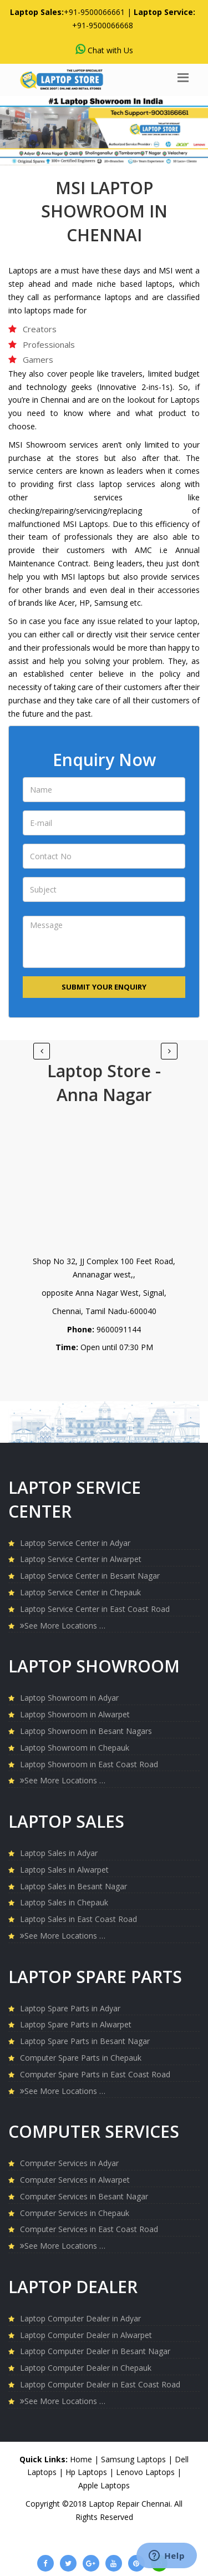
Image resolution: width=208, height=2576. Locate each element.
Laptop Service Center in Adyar (75, 1543)
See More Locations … (62, 1625)
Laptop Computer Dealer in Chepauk (85, 2367)
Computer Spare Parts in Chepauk (80, 2057)
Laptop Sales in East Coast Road (78, 1919)
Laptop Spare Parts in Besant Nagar (85, 2041)
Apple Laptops (104, 2485)
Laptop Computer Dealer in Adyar (80, 2318)
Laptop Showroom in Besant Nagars (86, 1731)
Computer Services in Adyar (69, 2163)
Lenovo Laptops (146, 2472)
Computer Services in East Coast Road (89, 2229)
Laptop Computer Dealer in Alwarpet (86, 2335)
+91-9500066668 (102, 25)
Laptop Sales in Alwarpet (64, 1869)
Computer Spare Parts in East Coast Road (95, 2074)
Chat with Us (104, 49)
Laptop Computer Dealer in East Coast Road (100, 2384)
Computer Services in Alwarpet (75, 2179)
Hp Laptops (87, 2472)
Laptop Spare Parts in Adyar (70, 2008)
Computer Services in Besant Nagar (84, 2196)
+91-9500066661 (94, 12)
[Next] (41, 1051)
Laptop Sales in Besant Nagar (73, 1886)
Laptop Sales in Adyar (59, 1853)
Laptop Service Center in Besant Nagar (90, 1575)
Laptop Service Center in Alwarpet (80, 1559)
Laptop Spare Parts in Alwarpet (75, 2024)
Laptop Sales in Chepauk (64, 1902)
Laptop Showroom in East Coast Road (89, 1764)
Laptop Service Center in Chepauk (80, 1592)
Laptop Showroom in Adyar (69, 1697)
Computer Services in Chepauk (74, 2213)
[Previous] (169, 1051)
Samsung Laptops (134, 2459)
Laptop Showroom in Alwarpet (75, 1714)
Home (81, 2459)
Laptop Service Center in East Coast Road (95, 1609)
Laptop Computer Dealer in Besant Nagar (95, 2351)
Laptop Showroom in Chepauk (74, 1747)
